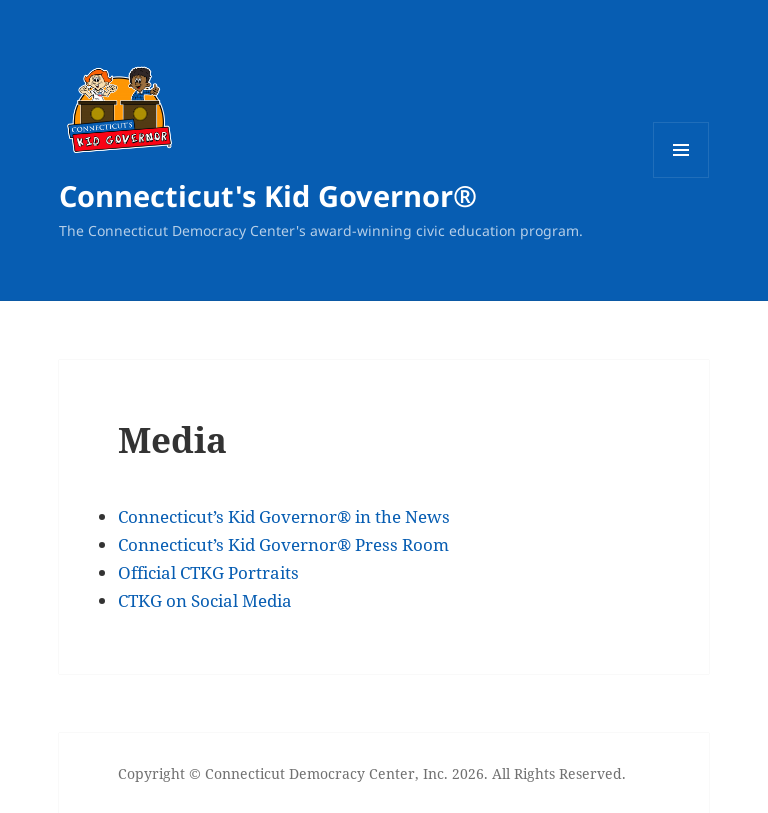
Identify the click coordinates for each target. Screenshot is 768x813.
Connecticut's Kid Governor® (268, 195)
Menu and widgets (681, 177)
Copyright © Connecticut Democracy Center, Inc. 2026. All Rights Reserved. (372, 773)
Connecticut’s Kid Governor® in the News (284, 516)
